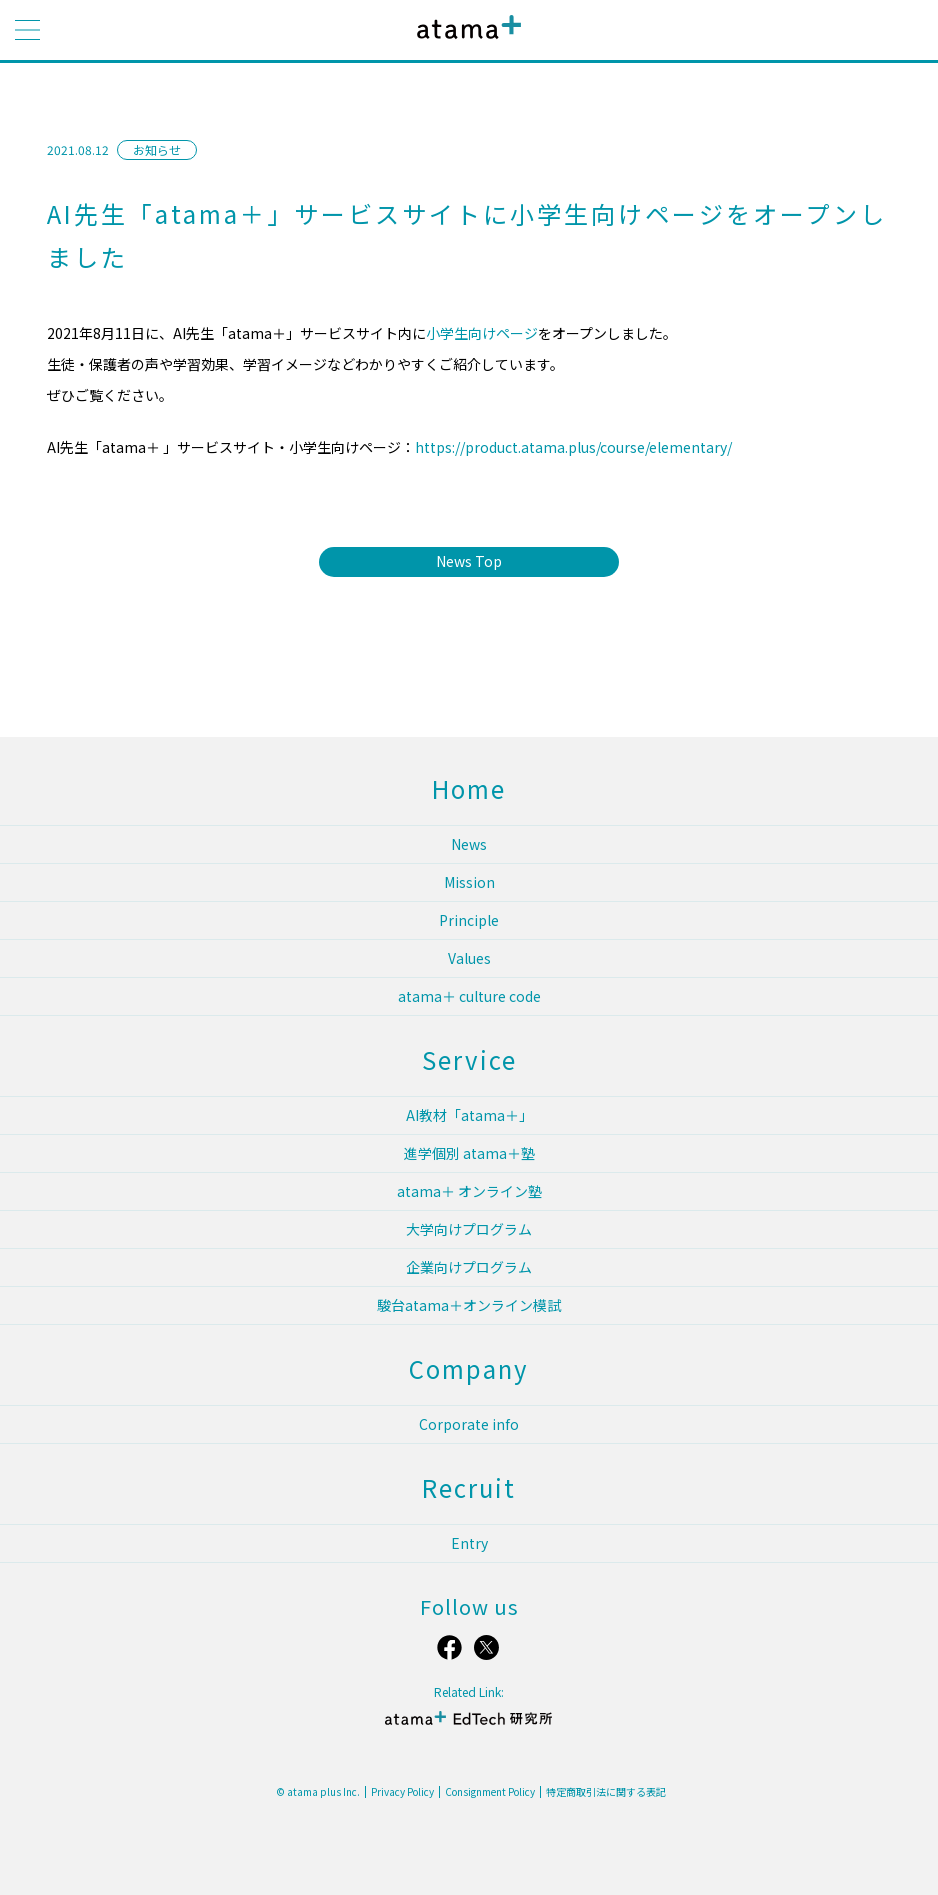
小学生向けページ (482, 333)
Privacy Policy (402, 1792)
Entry (469, 1543)
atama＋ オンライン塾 (469, 1191)
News (469, 844)
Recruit (469, 1487)
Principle (469, 920)
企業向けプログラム (469, 1267)
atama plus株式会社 (465, 42)
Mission (469, 882)
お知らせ (157, 149)
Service (469, 1059)
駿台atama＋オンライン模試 (469, 1305)
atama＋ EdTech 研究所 (469, 1726)
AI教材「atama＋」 (469, 1115)
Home (469, 788)
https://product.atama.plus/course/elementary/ (573, 447)
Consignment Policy (490, 1792)
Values (469, 958)
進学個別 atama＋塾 (469, 1153)
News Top (469, 561)
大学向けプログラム (469, 1229)
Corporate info (469, 1424)
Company (469, 1368)
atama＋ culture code (469, 996)
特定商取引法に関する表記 (606, 1792)
